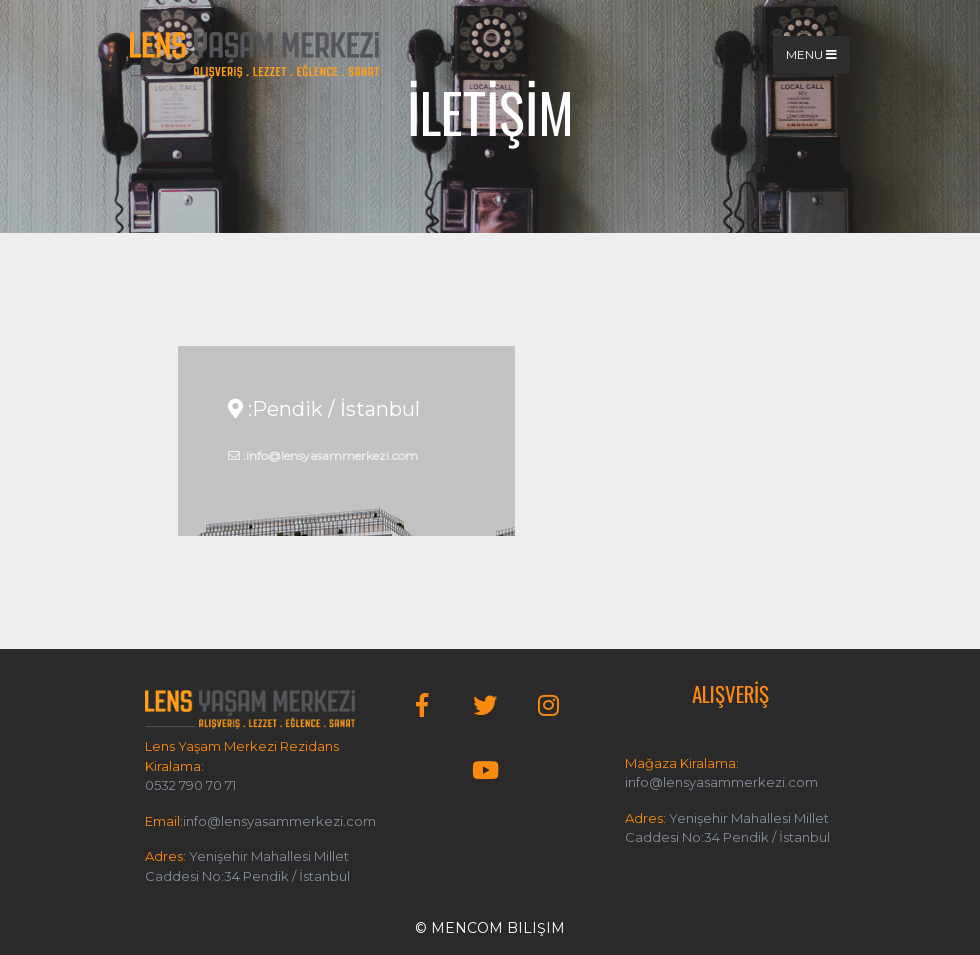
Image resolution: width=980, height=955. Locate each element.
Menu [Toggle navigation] (811, 54)
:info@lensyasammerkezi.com (323, 455)
